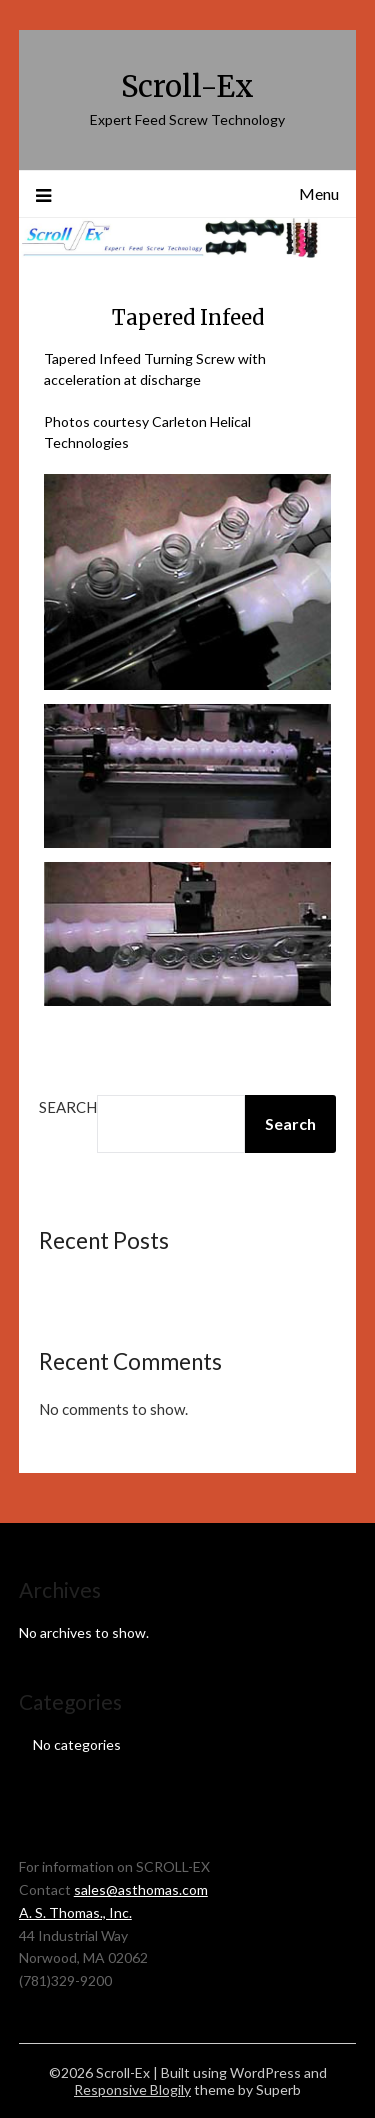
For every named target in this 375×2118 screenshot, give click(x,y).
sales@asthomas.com (141, 1889)
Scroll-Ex (187, 86)
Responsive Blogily (132, 2089)
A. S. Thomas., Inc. (75, 1912)
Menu (319, 193)
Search (68, 1107)
